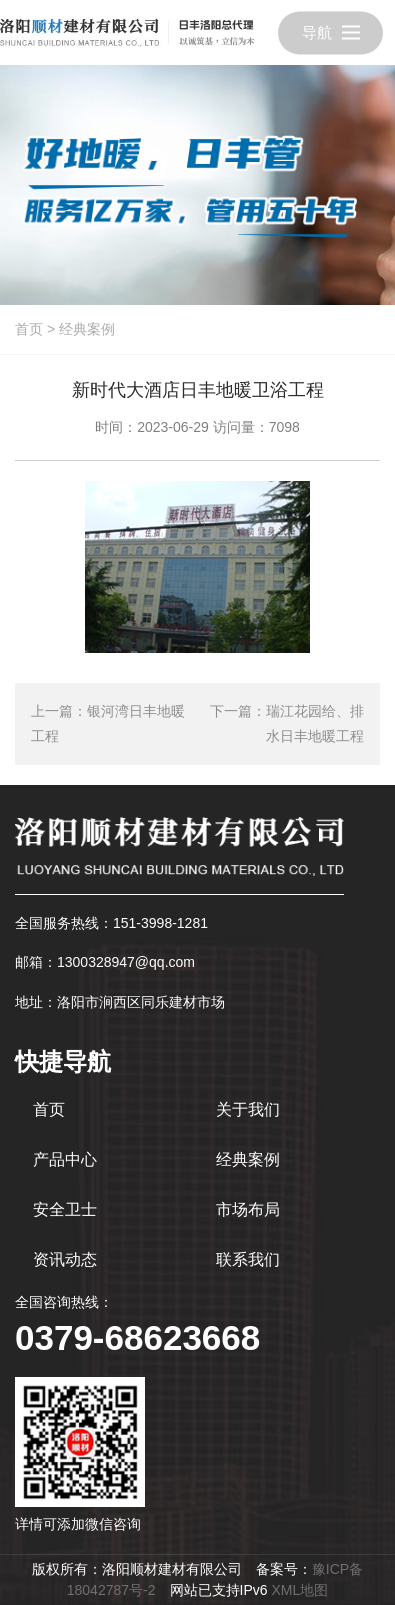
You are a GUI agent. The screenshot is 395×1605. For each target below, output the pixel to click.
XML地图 (299, 1590)
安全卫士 (65, 1209)
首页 (29, 329)
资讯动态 (65, 1259)
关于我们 (248, 1109)
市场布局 (248, 1209)
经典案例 (87, 329)
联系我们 (248, 1259)
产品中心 (65, 1159)
